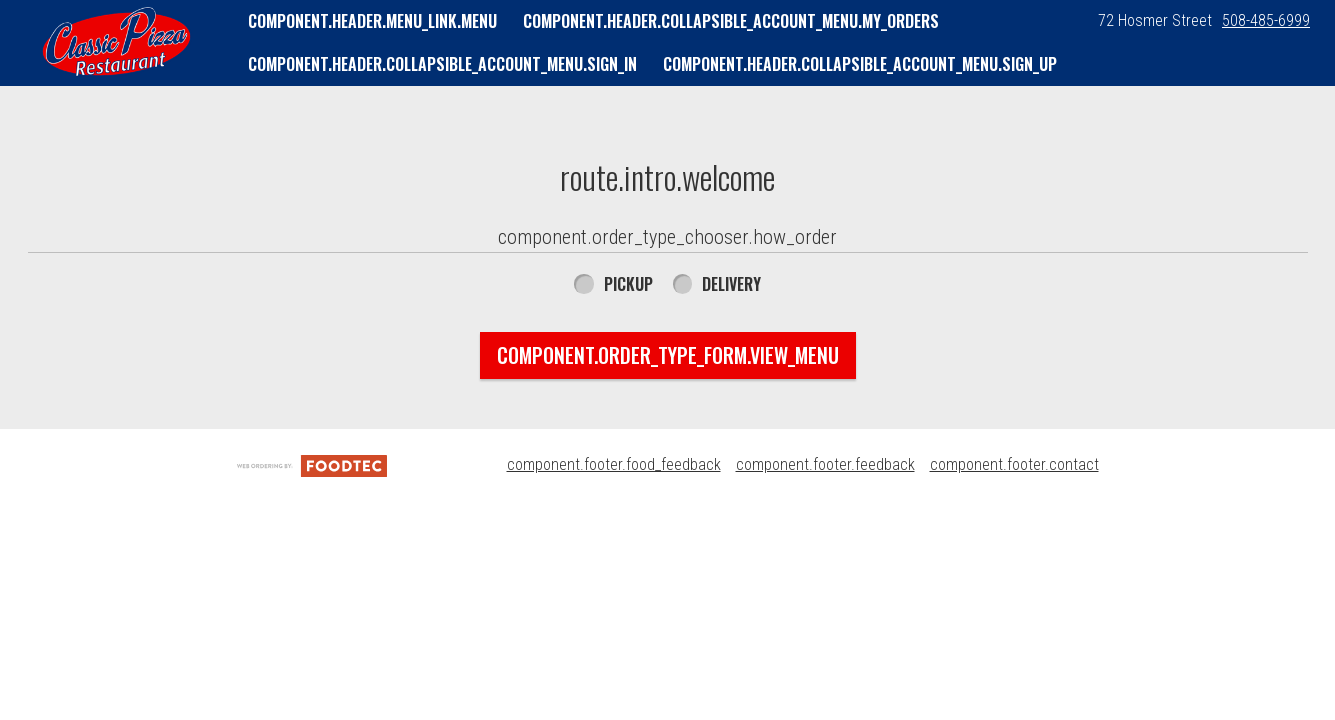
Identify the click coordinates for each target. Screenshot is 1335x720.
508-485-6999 (1266, 20)
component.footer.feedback (825, 464)
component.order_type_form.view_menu (668, 355)
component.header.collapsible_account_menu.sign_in (442, 64)
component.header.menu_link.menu (372, 21)
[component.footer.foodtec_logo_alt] (312, 464)
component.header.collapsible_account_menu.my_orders (731, 21)
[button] (117, 42)
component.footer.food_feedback (614, 464)
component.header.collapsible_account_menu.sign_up (860, 64)
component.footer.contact (1014, 464)
